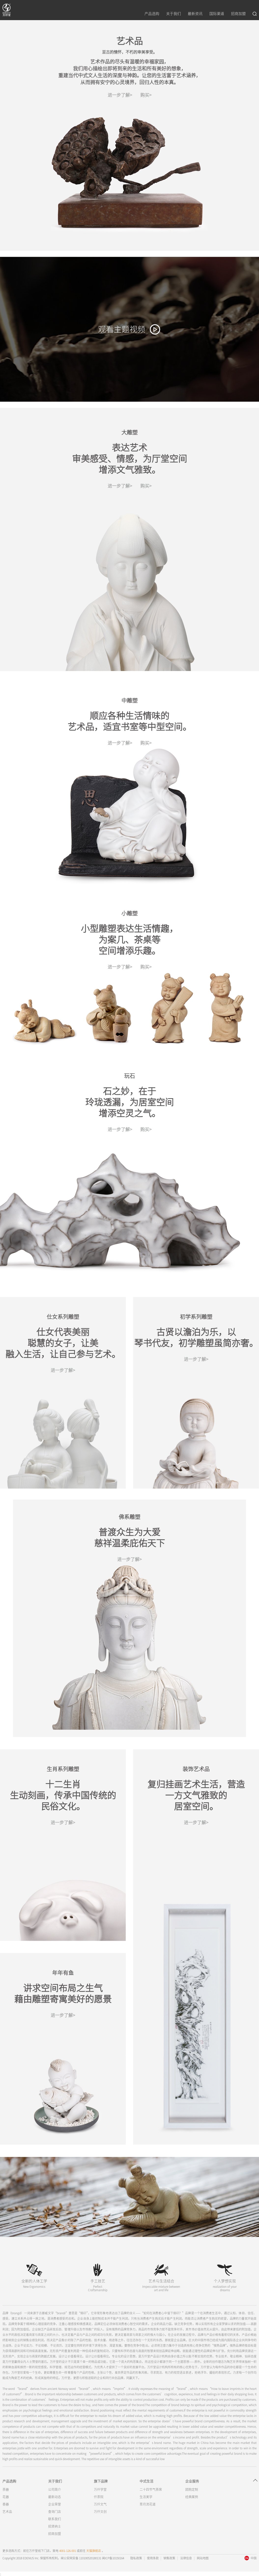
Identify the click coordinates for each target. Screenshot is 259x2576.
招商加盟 (238, 13)
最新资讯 (195, 13)
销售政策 (169, 2558)
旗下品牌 (101, 2481)
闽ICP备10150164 (112, 2558)
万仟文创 (100, 2511)
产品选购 (151, 13)
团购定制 (191, 2489)
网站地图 (203, 2558)
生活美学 (146, 2496)
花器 (5, 2496)
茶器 (5, 2489)
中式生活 (146, 2481)
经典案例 (191, 2496)
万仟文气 (100, 2504)
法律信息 (186, 2558)
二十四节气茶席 (151, 2489)
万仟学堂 (100, 2489)
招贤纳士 (54, 2526)
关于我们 (173, 13)
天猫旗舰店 (93, 2550)
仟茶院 (98, 2496)
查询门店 (54, 2511)
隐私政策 (136, 2558)
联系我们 (54, 2519)
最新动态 (54, 2496)
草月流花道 (148, 2504)
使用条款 (153, 2558)
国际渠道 (216, 13)
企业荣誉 (54, 2504)
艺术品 (7, 2511)
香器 (5, 2504)
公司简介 (54, 2489)
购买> (146, 95)
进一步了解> (120, 95)
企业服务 (192, 2481)
